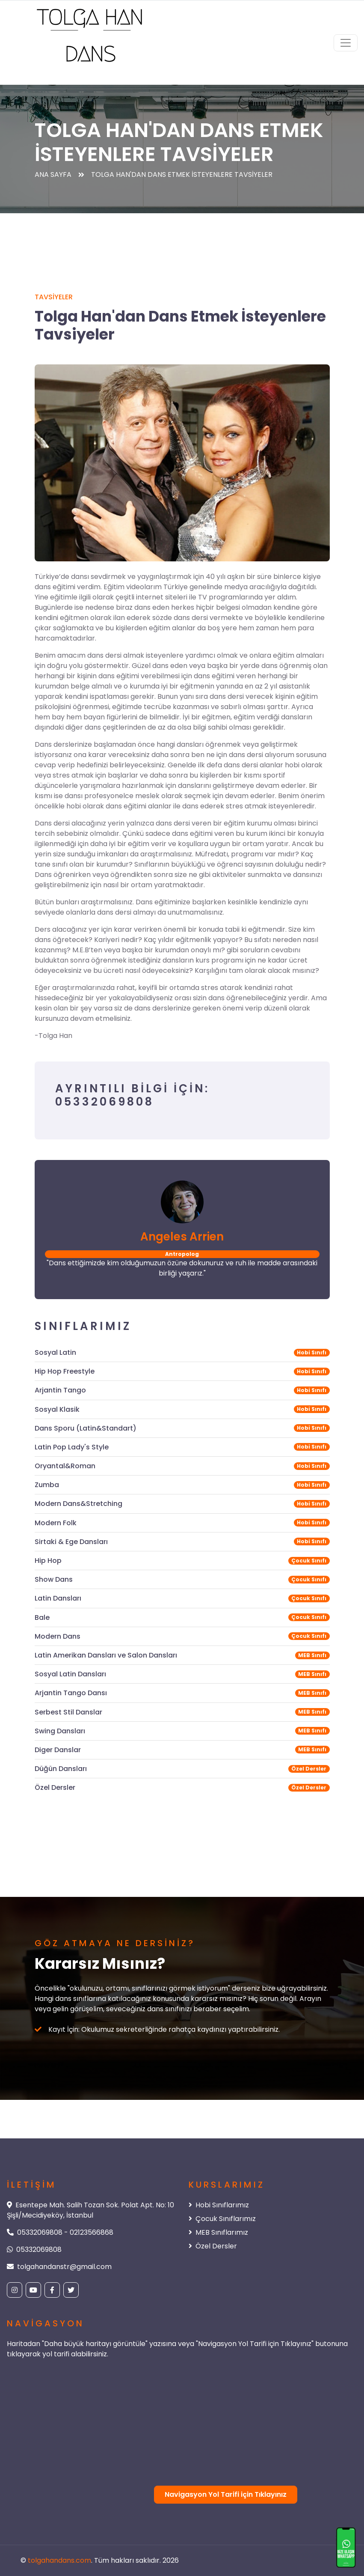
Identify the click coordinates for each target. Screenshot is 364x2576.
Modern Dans (57, 1636)
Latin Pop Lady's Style (72, 1447)
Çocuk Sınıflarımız (222, 2219)
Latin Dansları (58, 1598)
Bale (42, 1617)
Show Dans (54, 1579)
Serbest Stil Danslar (68, 1712)
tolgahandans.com (59, 2560)
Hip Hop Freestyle (65, 1371)
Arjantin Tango (60, 1390)
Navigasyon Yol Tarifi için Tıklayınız (226, 2494)
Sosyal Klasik (57, 1409)
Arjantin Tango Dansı (71, 1693)
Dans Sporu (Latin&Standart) (85, 1428)
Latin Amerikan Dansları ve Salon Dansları (106, 1655)
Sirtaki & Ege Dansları (71, 1542)
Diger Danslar (58, 1750)
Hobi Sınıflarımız (219, 2205)
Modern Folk (56, 1523)
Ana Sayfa (53, 174)
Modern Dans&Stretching (78, 1504)
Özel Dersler (55, 1787)
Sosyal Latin (55, 1352)
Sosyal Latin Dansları (70, 1674)
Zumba (47, 1485)
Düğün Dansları (61, 1769)
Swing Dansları (60, 1731)
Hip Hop (48, 1560)
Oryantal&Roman (65, 1466)
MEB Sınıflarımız (218, 2232)
